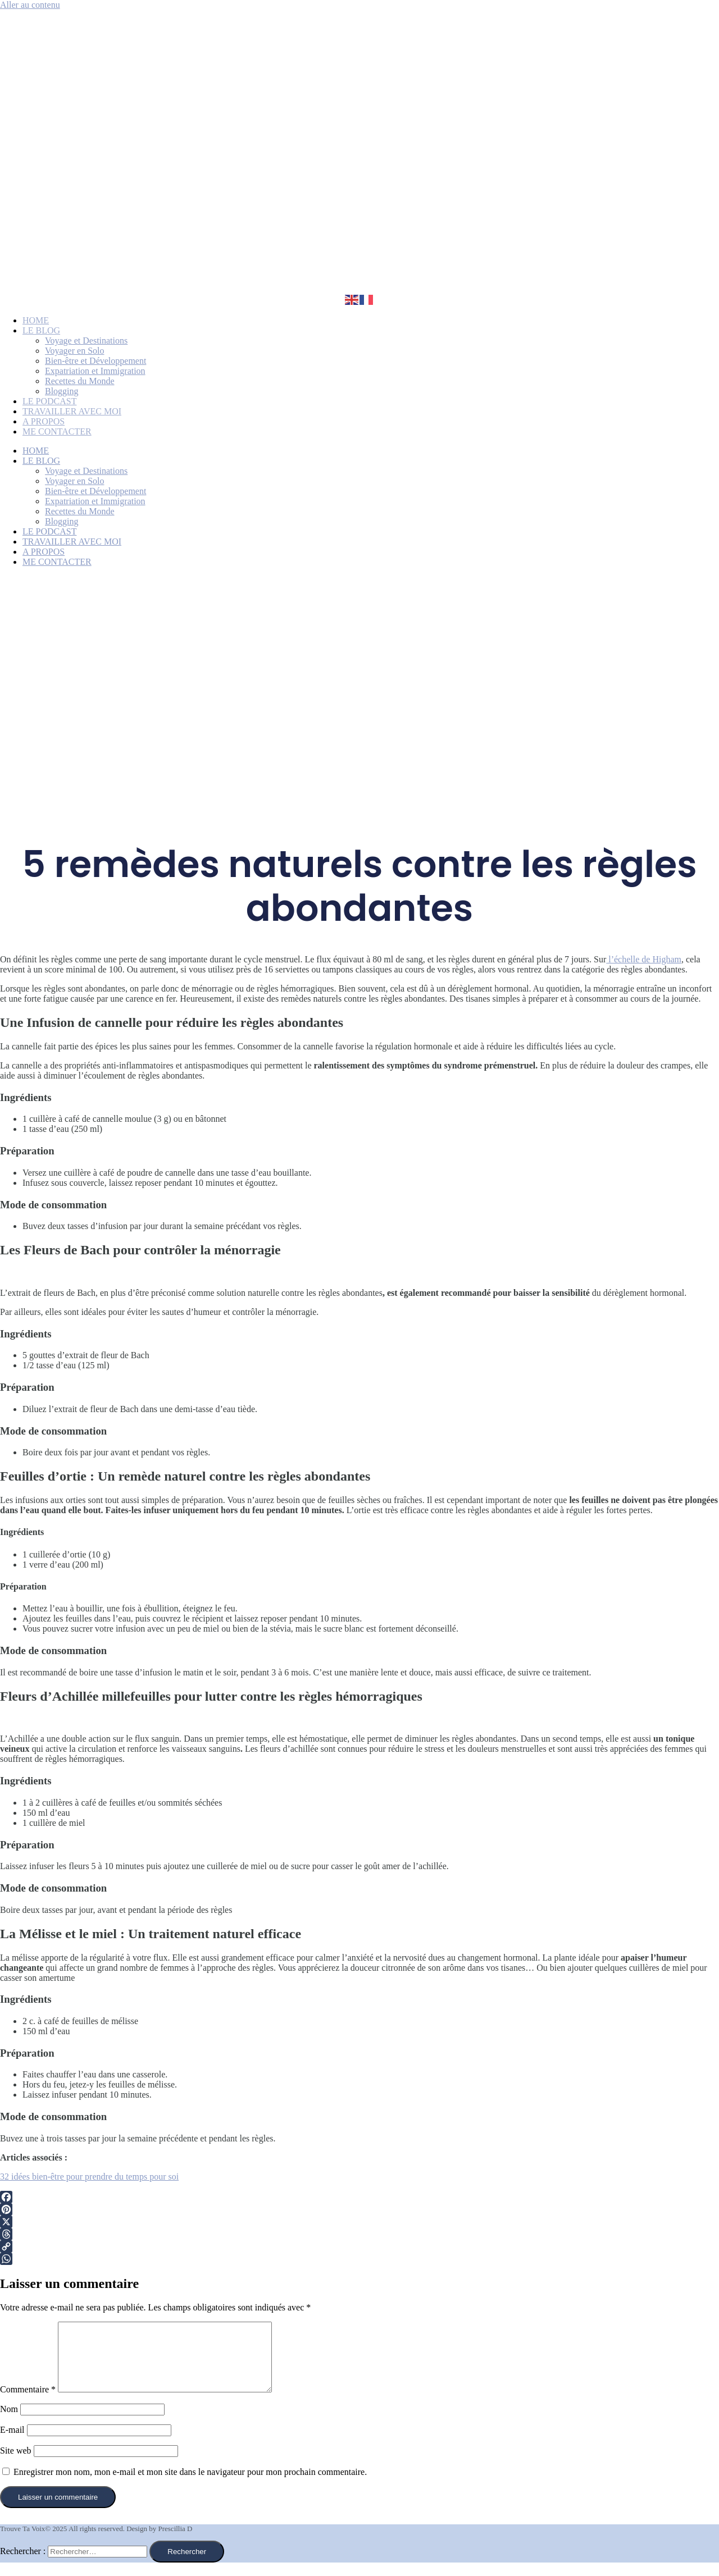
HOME (35, 320)
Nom (9, 2422)
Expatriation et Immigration (95, 371)
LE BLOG (41, 330)
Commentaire (28, 2403)
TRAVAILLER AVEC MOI (71, 411)
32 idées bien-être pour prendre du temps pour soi (89, 2176)
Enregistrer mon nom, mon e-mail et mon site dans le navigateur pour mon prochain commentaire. (190, 2485)
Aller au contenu (30, 5)
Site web (15, 2464)
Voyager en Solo (74, 350)
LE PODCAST (49, 401)
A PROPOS (43, 421)
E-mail (12, 2443)
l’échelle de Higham (643, 959)
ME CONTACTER (57, 431)
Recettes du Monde (80, 381)
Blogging (62, 391)
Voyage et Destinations (86, 340)
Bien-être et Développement (95, 361)
